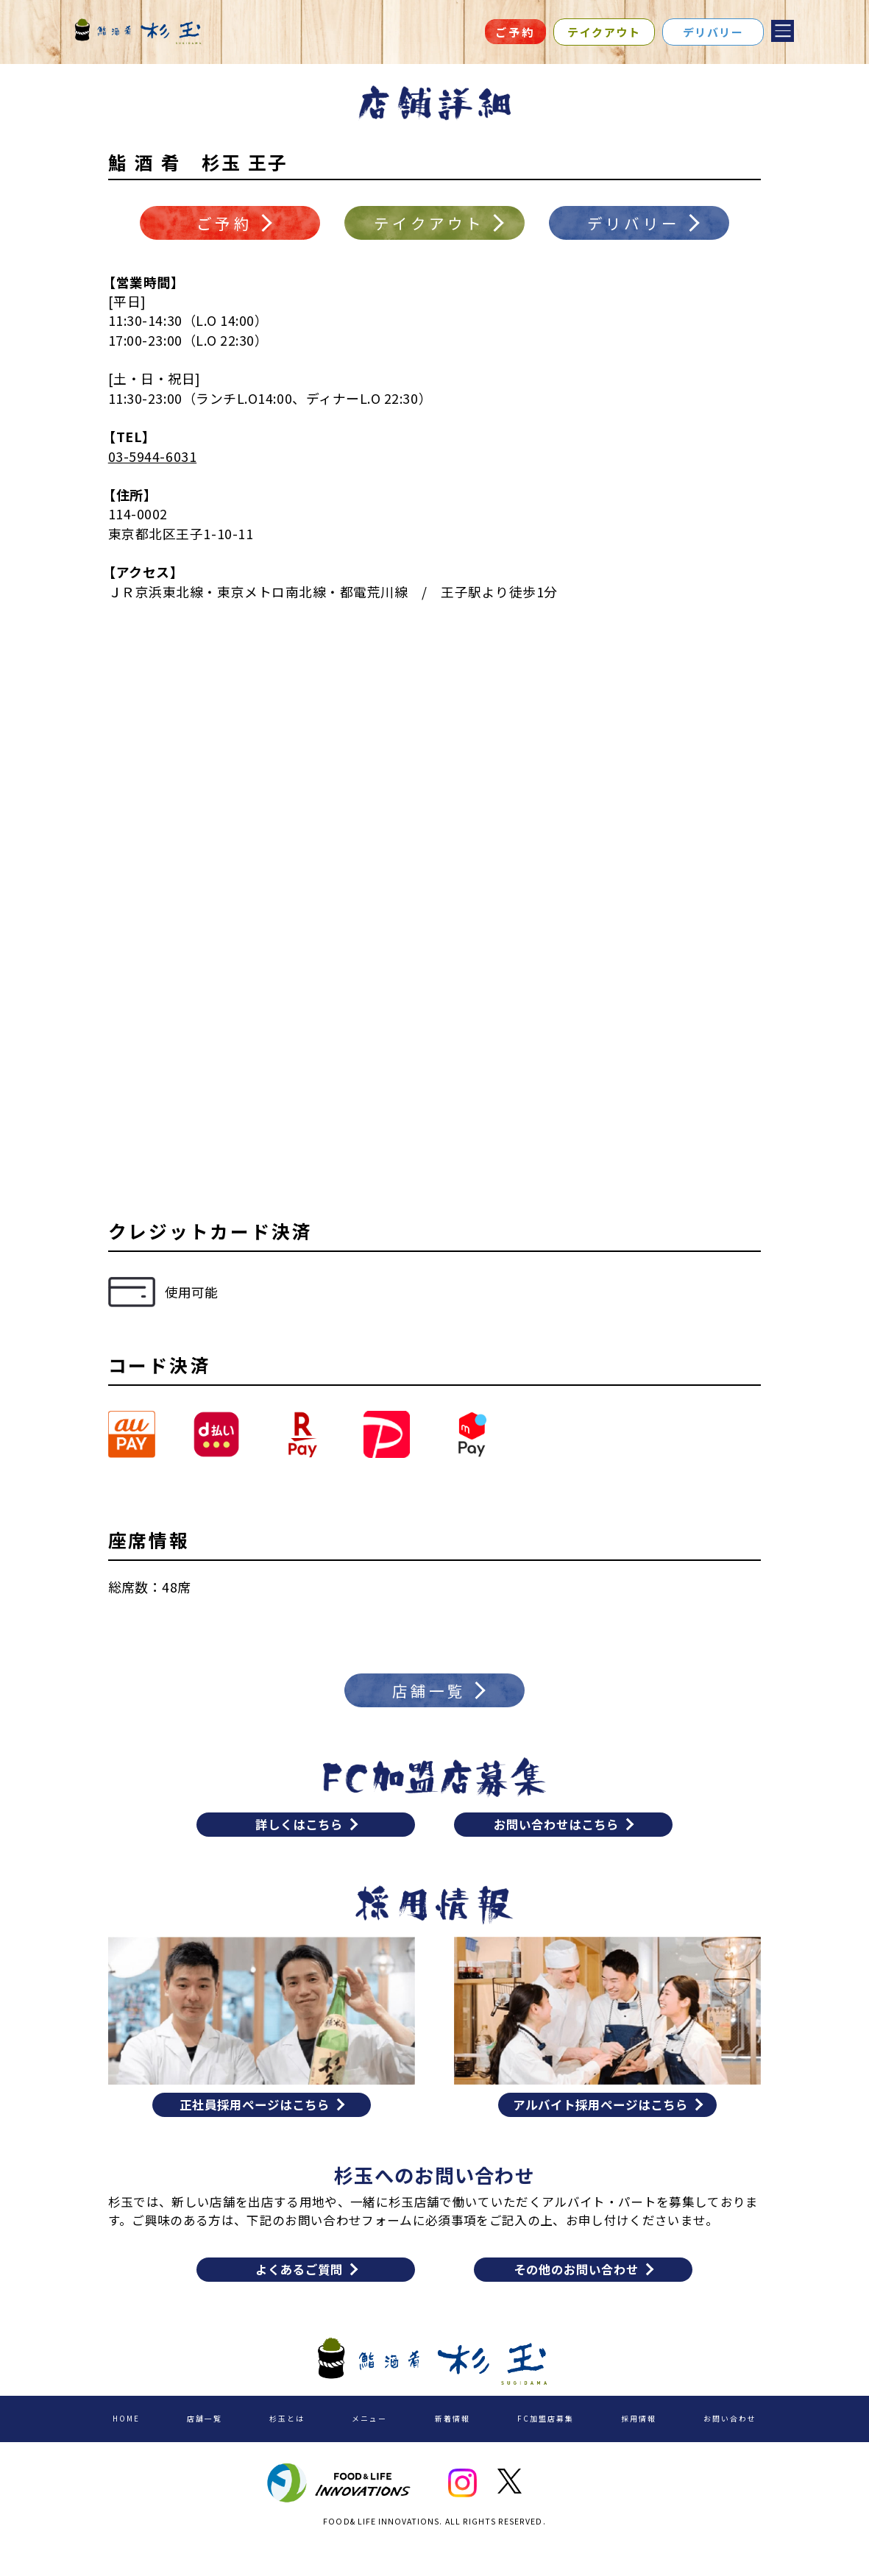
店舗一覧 (204, 2444)
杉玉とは (285, 2444)
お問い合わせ (723, 2444)
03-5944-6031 (152, 462)
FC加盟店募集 (539, 2444)
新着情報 (446, 2444)
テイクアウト (603, 32)
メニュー (365, 2444)
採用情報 (632, 2444)
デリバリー (713, 32)
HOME (129, 2444)
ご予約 (515, 32)
